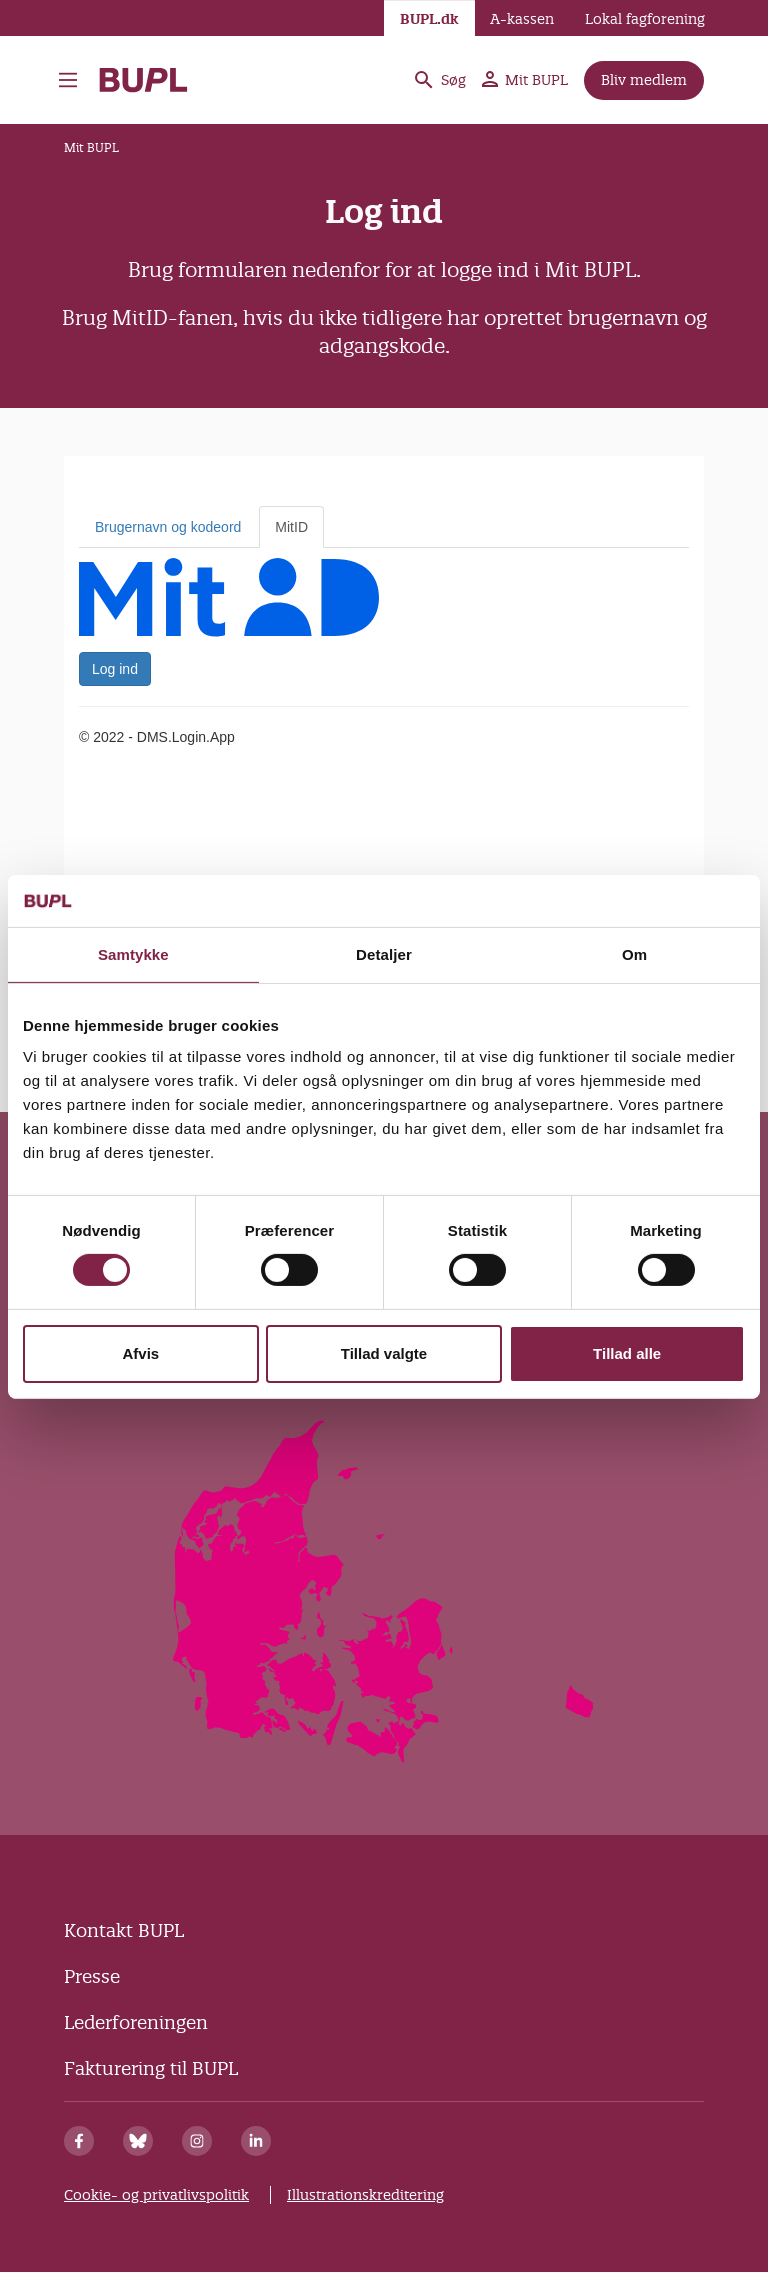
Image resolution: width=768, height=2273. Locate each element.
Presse (92, 1976)
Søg (439, 80)
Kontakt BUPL (124, 1930)
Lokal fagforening (645, 19)
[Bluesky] (138, 2141)
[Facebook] (79, 2141)
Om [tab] (634, 954)
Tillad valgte (384, 1353)
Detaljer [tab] (384, 954)
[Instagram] (197, 2141)
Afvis (140, 1353)
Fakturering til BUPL (151, 2068)
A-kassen (522, 19)
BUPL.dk (429, 19)
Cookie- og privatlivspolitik (156, 2195)
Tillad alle (627, 1353)
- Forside (143, 80)
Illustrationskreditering (365, 2195)
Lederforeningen (136, 2022)
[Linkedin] (256, 2141)
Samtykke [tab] (133, 954)
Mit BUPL (525, 80)
